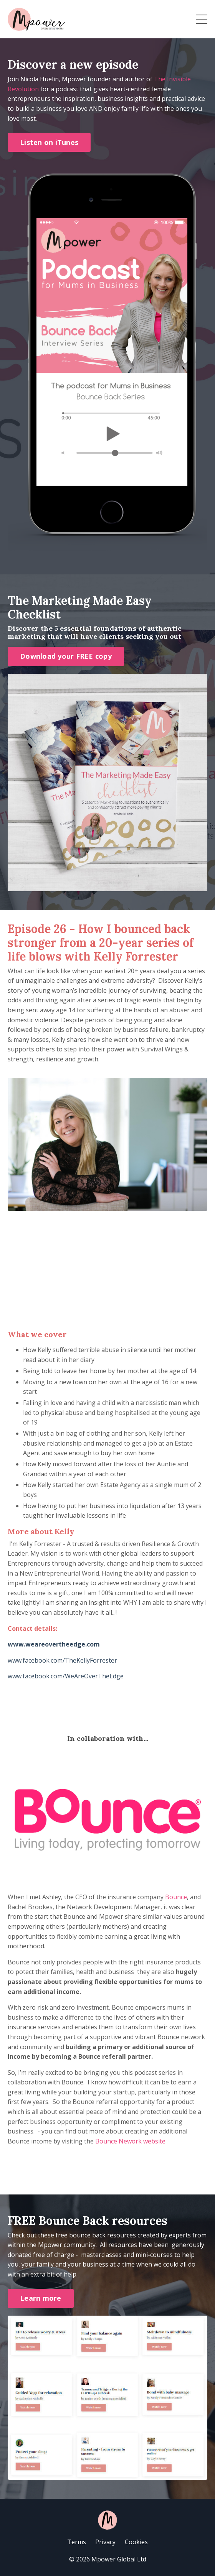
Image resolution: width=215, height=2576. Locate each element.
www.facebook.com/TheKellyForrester (62, 1660)
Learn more (40, 2298)
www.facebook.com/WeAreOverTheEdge (66, 1676)
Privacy (105, 2542)
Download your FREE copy (66, 656)
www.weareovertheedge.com (54, 1644)
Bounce (176, 1897)
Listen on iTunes (49, 142)
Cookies (136, 2542)
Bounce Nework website (130, 2141)
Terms (76, 2542)
